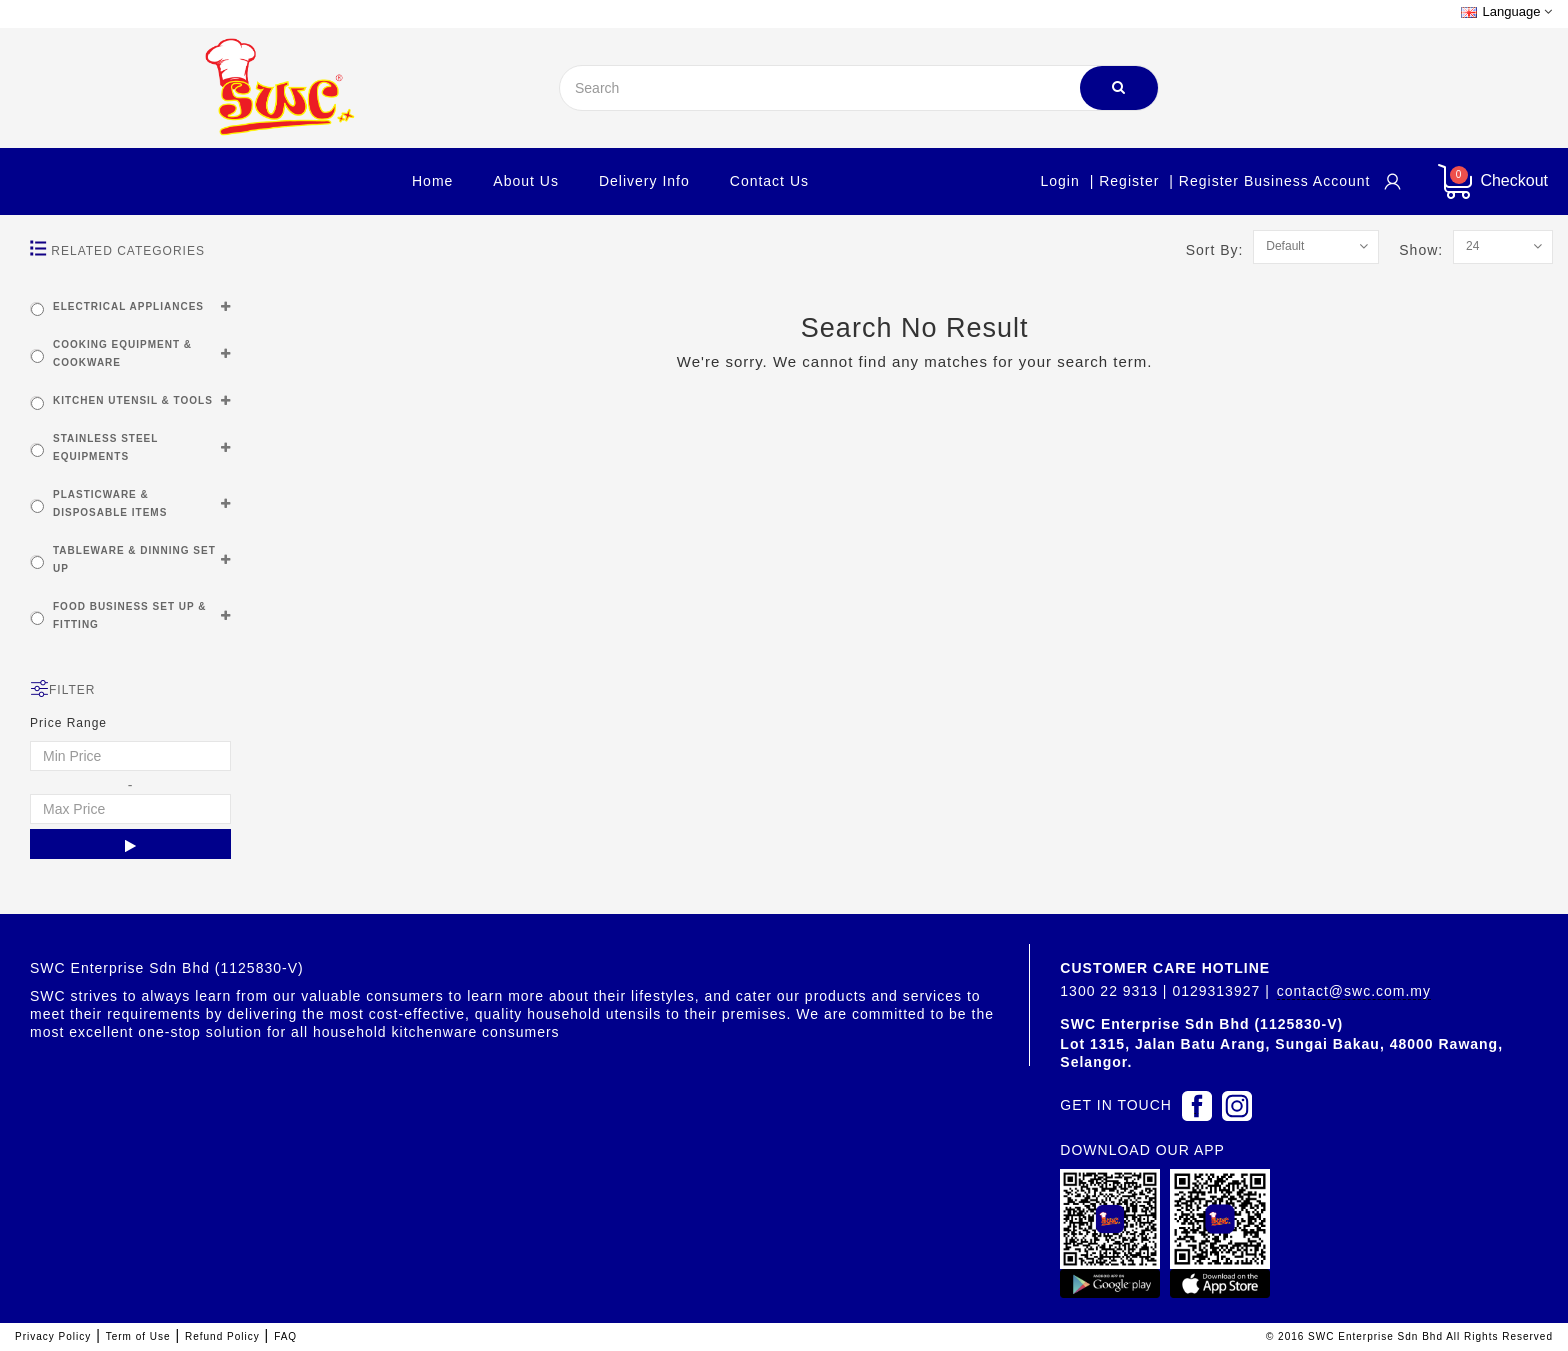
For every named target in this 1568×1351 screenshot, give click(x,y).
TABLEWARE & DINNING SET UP (134, 559)
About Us (526, 181)
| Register (1125, 181)
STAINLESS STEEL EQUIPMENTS (105, 447)
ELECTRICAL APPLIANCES (128, 306)
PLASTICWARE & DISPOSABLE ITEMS (110, 503)
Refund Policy (222, 1336)
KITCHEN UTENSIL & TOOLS (133, 400)
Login (1059, 181)
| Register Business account (1269, 181)
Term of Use (138, 1336)
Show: (1426, 250)
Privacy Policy (53, 1336)
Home (432, 181)
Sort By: (1220, 250)
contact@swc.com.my (1354, 991)
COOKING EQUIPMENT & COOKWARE (122, 353)
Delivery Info (644, 181)
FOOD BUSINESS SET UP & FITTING (130, 615)
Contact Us (769, 181)
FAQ (285, 1336)
